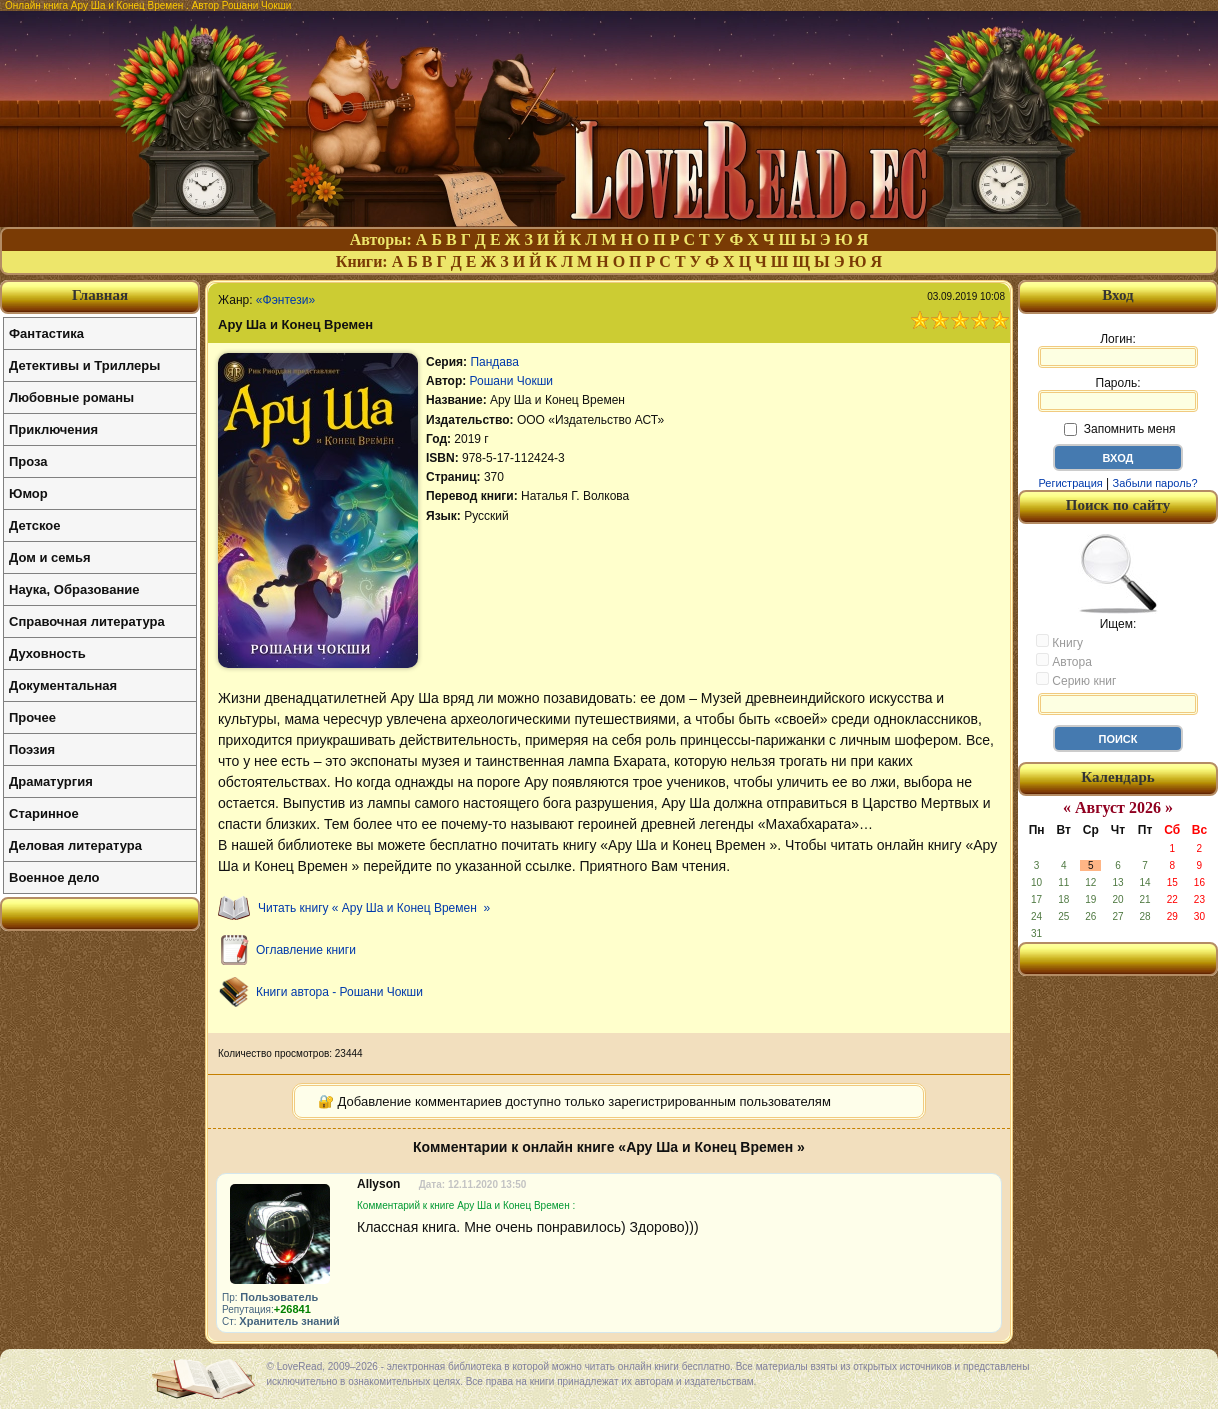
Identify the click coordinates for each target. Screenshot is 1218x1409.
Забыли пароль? (1155, 483)
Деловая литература (75, 845)
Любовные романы (71, 397)
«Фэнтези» (285, 300)
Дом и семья (50, 557)
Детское (34, 525)
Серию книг (1076, 680)
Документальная (63, 685)
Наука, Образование (74, 589)
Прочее (32, 717)
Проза (28, 461)
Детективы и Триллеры (84, 365)
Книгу (1059, 642)
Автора (1064, 661)
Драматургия (51, 781)
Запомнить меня (1119, 429)
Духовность (47, 653)
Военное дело (54, 877)
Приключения (53, 429)
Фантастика (46, 333)
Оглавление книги (306, 950)
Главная (100, 295)
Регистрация (1070, 483)
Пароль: (1118, 394)
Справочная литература (87, 621)
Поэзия (32, 749)
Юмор (28, 493)
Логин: (1118, 350)
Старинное (44, 813)
